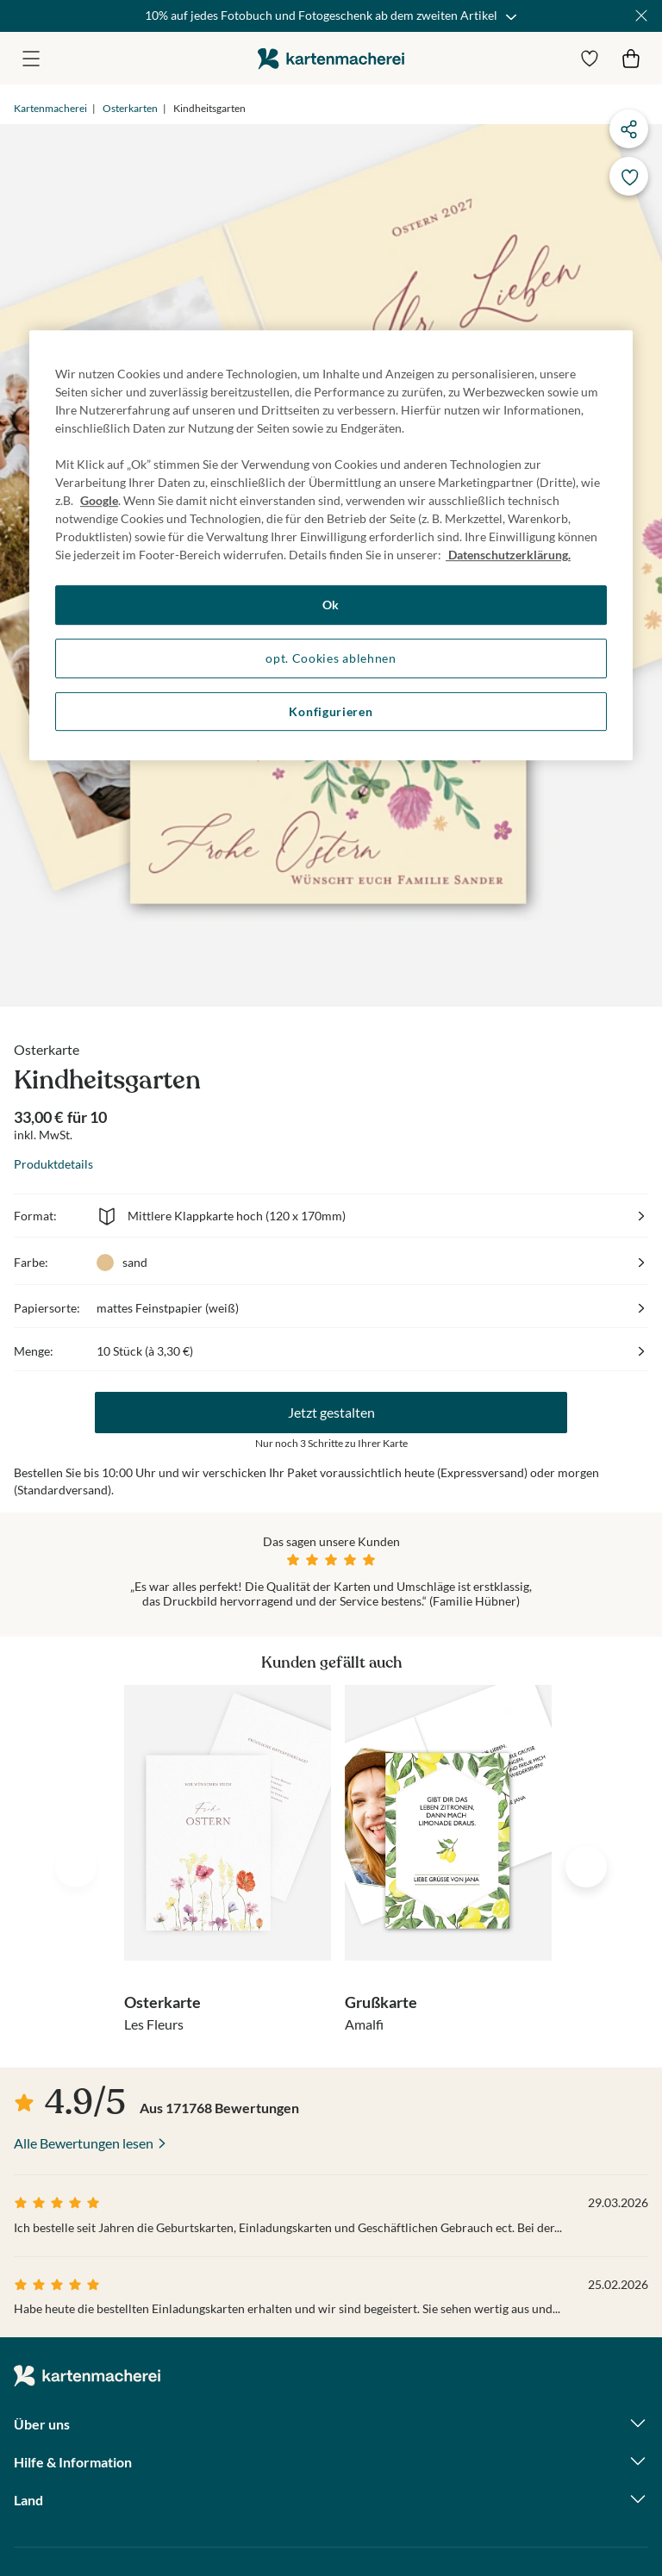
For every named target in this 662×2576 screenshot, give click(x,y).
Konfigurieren (330, 711)
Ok (331, 605)
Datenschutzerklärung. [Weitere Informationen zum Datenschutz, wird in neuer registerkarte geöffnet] (508, 555)
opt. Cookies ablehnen (331, 658)
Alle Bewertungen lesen (83, 2143)
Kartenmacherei (50, 108)
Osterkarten (130, 108)
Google (99, 501)
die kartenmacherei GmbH (331, 58)
